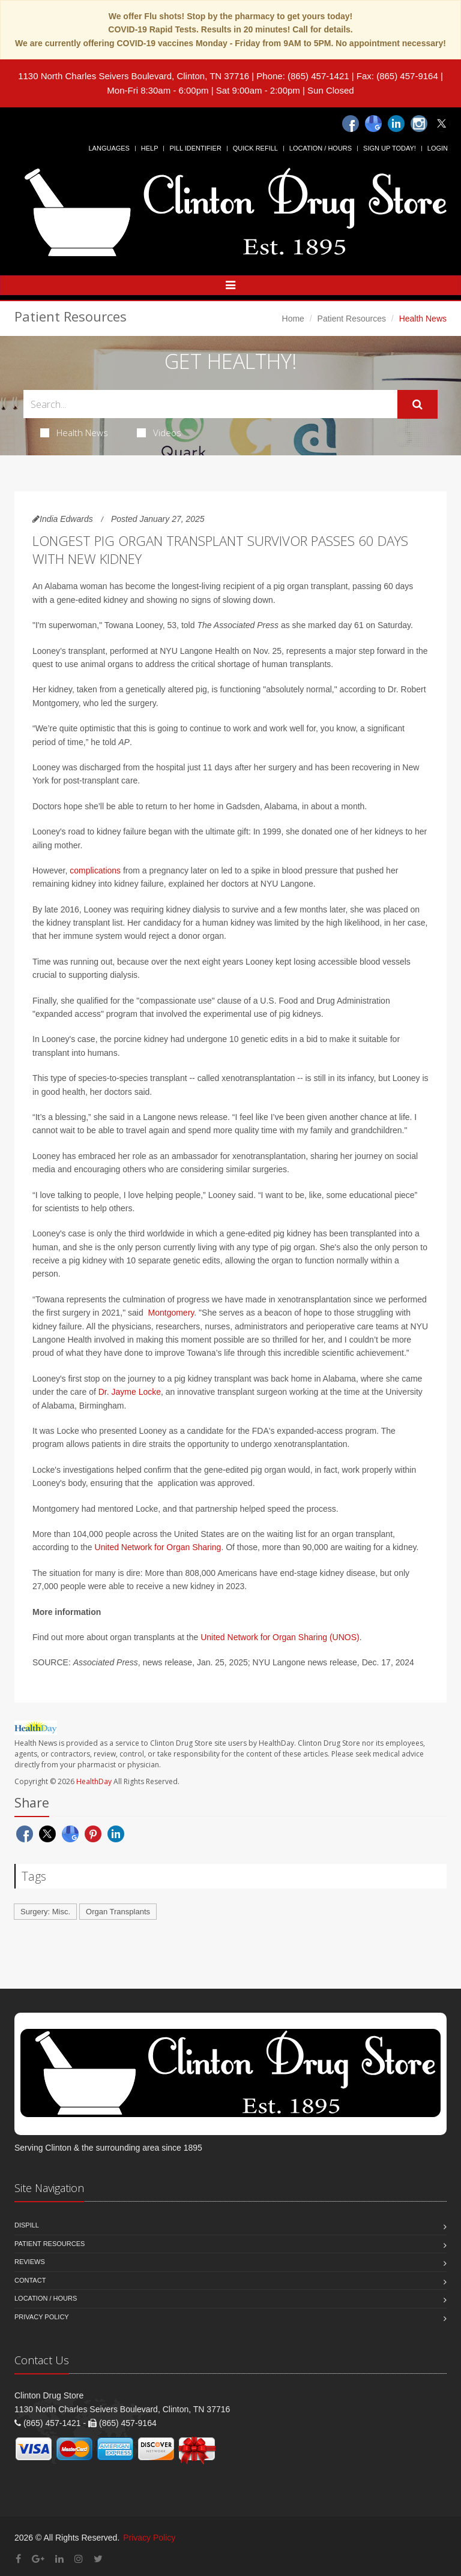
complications (95, 870)
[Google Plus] (38, 2559)
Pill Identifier (195, 148)
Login (437, 148)
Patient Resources (352, 318)
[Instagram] (419, 123)
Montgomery (170, 1312)
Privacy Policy (41, 2316)
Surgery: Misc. (45, 1911)
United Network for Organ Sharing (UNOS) (280, 1637)
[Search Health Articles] (210, 404)
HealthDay (94, 1781)
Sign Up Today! (389, 148)
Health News (74, 433)
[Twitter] (441, 123)
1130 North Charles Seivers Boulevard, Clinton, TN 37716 (133, 76)
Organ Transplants (118, 1911)
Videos (159, 433)
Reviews (29, 2261)
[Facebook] (350, 123)
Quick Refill (255, 148)
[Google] (373, 123)
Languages (108, 148)
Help (149, 148)
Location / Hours (320, 148)
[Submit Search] (417, 404)
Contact (30, 2280)
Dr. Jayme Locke (129, 1392)
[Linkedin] (396, 123)
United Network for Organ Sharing (158, 1547)
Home (293, 318)
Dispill (26, 2225)
